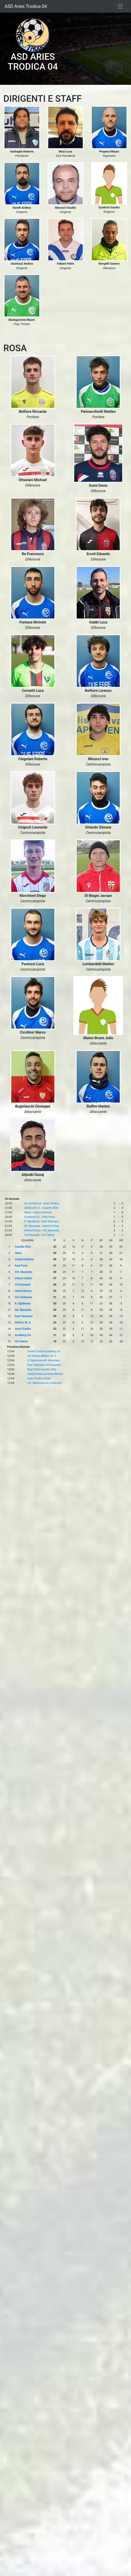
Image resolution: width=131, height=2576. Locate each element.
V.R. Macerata (51, 1230)
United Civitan (50, 1226)
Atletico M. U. (32, 1208)
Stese (27, 1212)
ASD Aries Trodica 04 (26, 6)
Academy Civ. (32, 1217)
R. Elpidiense (31, 1221)
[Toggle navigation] (120, 6)
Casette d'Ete (50, 1208)
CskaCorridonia (42, 1212)
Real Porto (49, 1217)
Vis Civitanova (32, 1203)
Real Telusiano (50, 1221)
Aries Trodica (51, 1203)
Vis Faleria (47, 1235)
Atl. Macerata (32, 1226)
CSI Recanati (31, 1235)
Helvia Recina (32, 1230)
